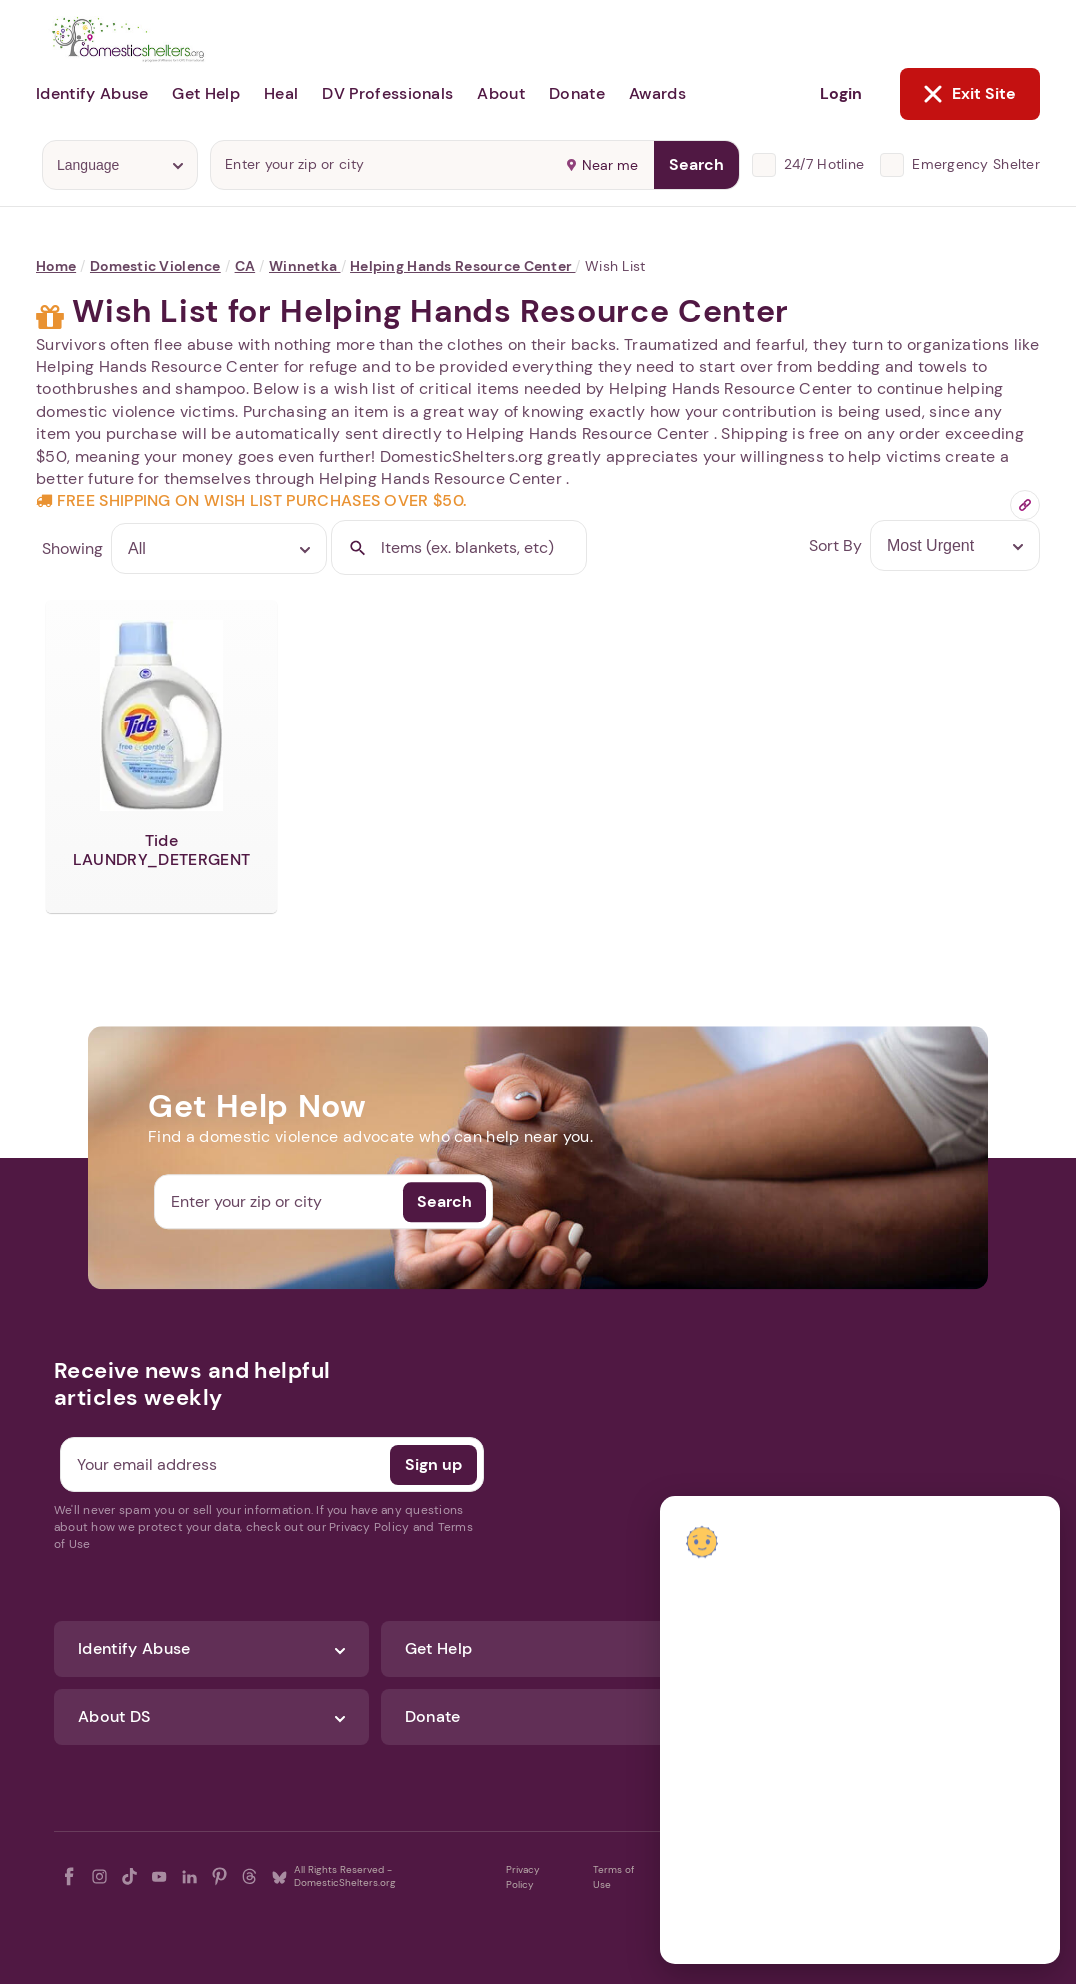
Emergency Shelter (976, 164)
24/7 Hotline (824, 164)
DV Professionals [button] (387, 93)
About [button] (501, 93)
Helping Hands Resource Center (462, 266)
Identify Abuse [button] (92, 93)
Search (696, 164)
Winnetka (305, 266)
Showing (72, 548)
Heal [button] (281, 93)
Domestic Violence (155, 266)
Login (841, 93)
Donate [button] (577, 93)
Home (56, 266)
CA (245, 266)
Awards (657, 93)
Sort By (835, 545)
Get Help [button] (206, 93)
